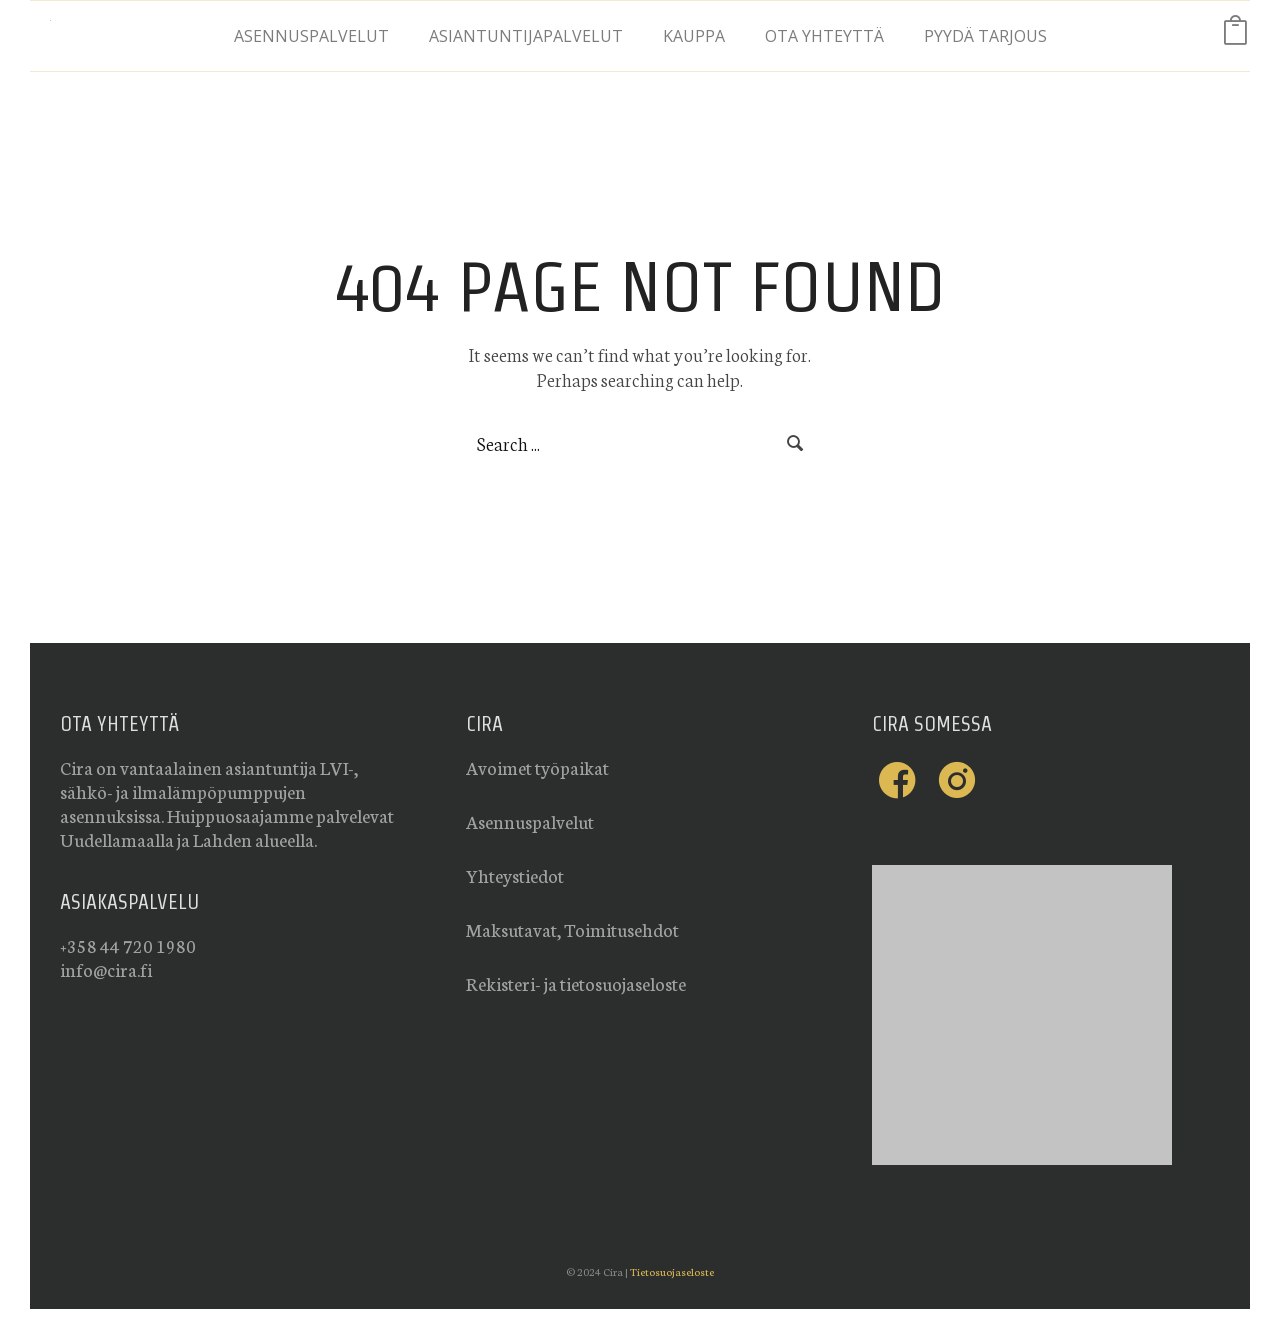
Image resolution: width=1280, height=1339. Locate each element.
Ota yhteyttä (824, 36)
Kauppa (694, 36)
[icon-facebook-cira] (902, 780)
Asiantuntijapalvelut (526, 36)
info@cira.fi (106, 969)
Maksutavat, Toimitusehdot (572, 929)
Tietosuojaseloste (672, 1271)
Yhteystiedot (515, 875)
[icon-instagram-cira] (957, 780)
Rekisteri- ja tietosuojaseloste (576, 983)
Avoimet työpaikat (537, 767)
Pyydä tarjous (985, 36)
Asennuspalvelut (311, 36)
